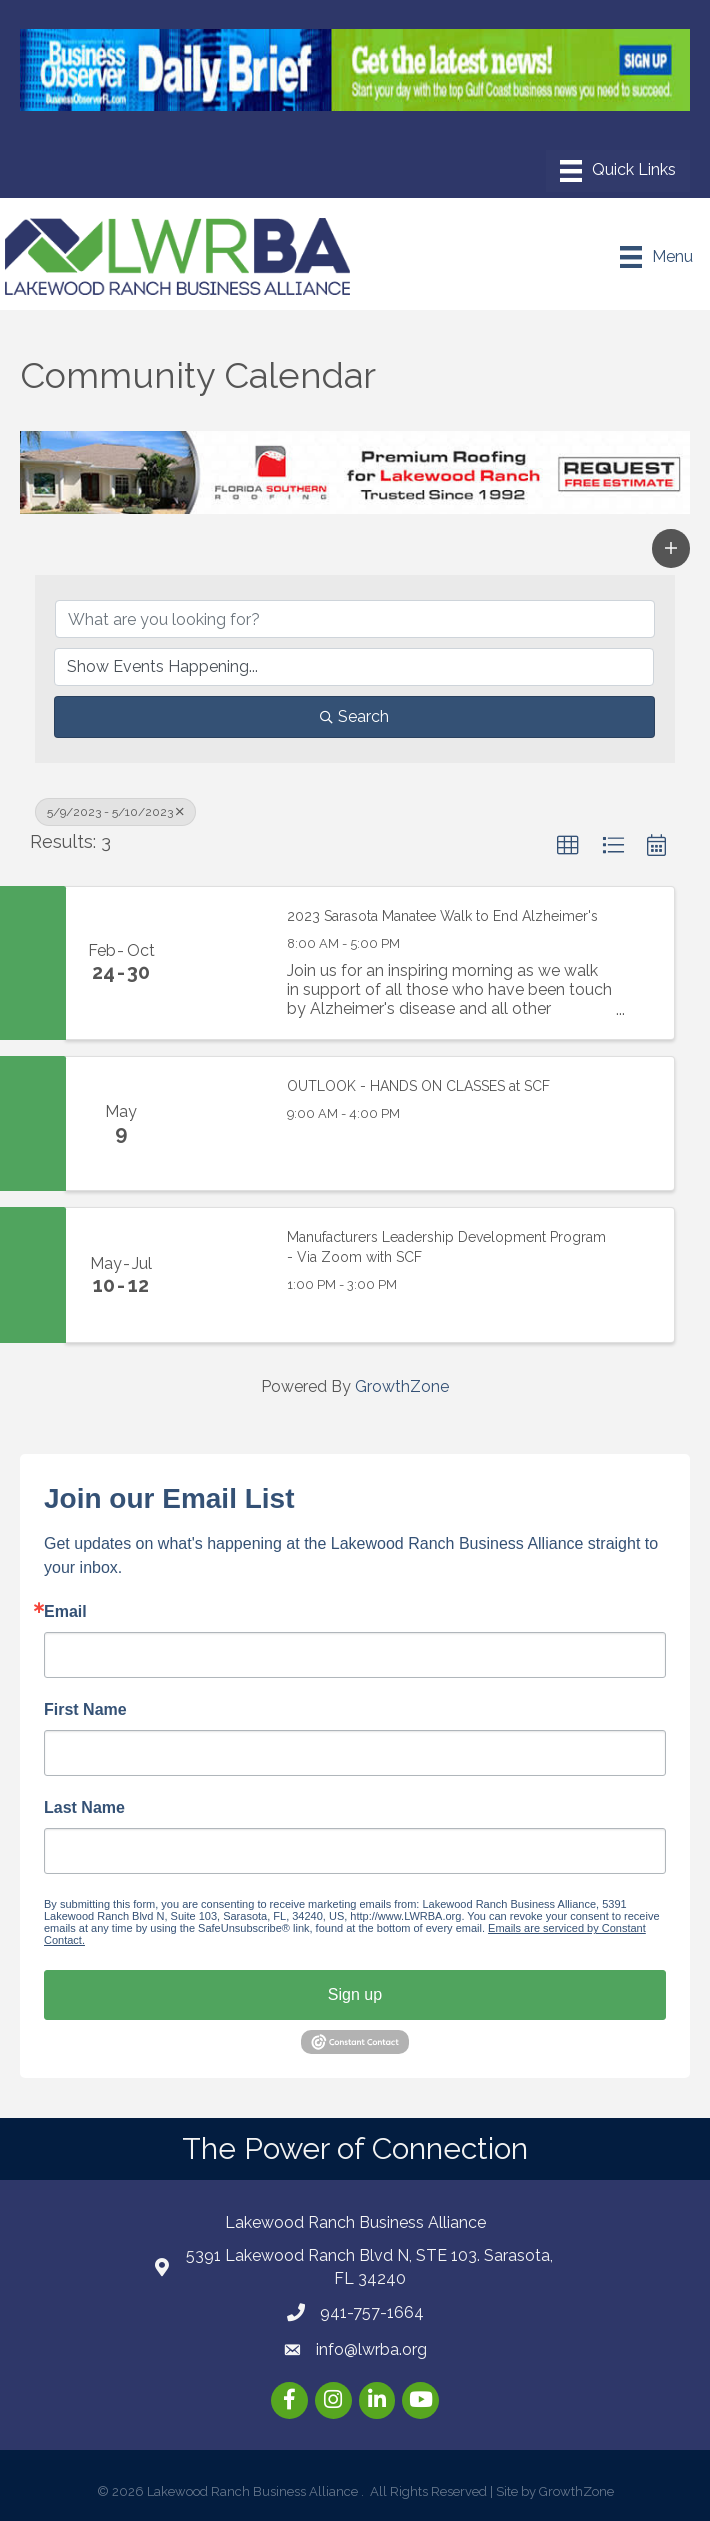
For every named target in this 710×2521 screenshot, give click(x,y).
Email (65, 1612)
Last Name (84, 1808)
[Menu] (618, 171)
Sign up (355, 1994)
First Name (85, 1710)
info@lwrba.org (371, 2349)
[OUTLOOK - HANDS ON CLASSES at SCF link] (221, 1124)
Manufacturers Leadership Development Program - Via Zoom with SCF (446, 1247)
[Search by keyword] (355, 619)
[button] (671, 548)
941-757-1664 (372, 2312)
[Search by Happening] (354, 667)
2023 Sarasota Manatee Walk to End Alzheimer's (442, 916)
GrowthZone (402, 1386)
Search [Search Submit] (354, 716)
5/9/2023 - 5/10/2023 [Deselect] (115, 812)
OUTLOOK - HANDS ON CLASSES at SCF (418, 1086)
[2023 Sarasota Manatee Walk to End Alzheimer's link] (221, 963)
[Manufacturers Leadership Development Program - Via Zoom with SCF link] (221, 1275)
